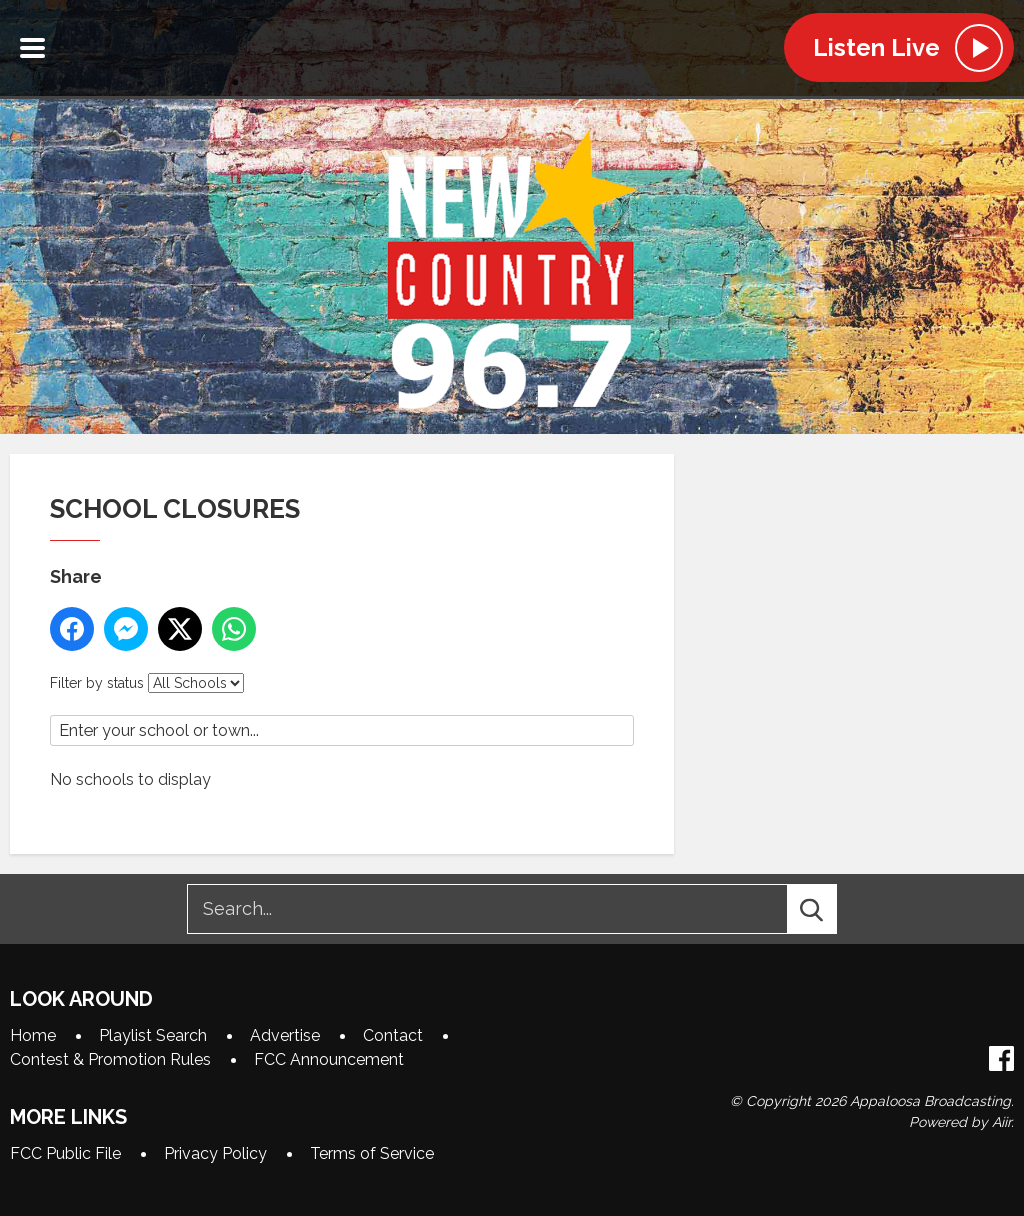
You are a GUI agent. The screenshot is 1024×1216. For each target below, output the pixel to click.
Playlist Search (153, 1035)
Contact (393, 1035)
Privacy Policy (215, 1153)
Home (33, 1035)
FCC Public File (65, 1153)
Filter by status (97, 683)
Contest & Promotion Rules (110, 1059)
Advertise (285, 1035)
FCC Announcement (329, 1059)
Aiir (1001, 1122)
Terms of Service (372, 1153)
